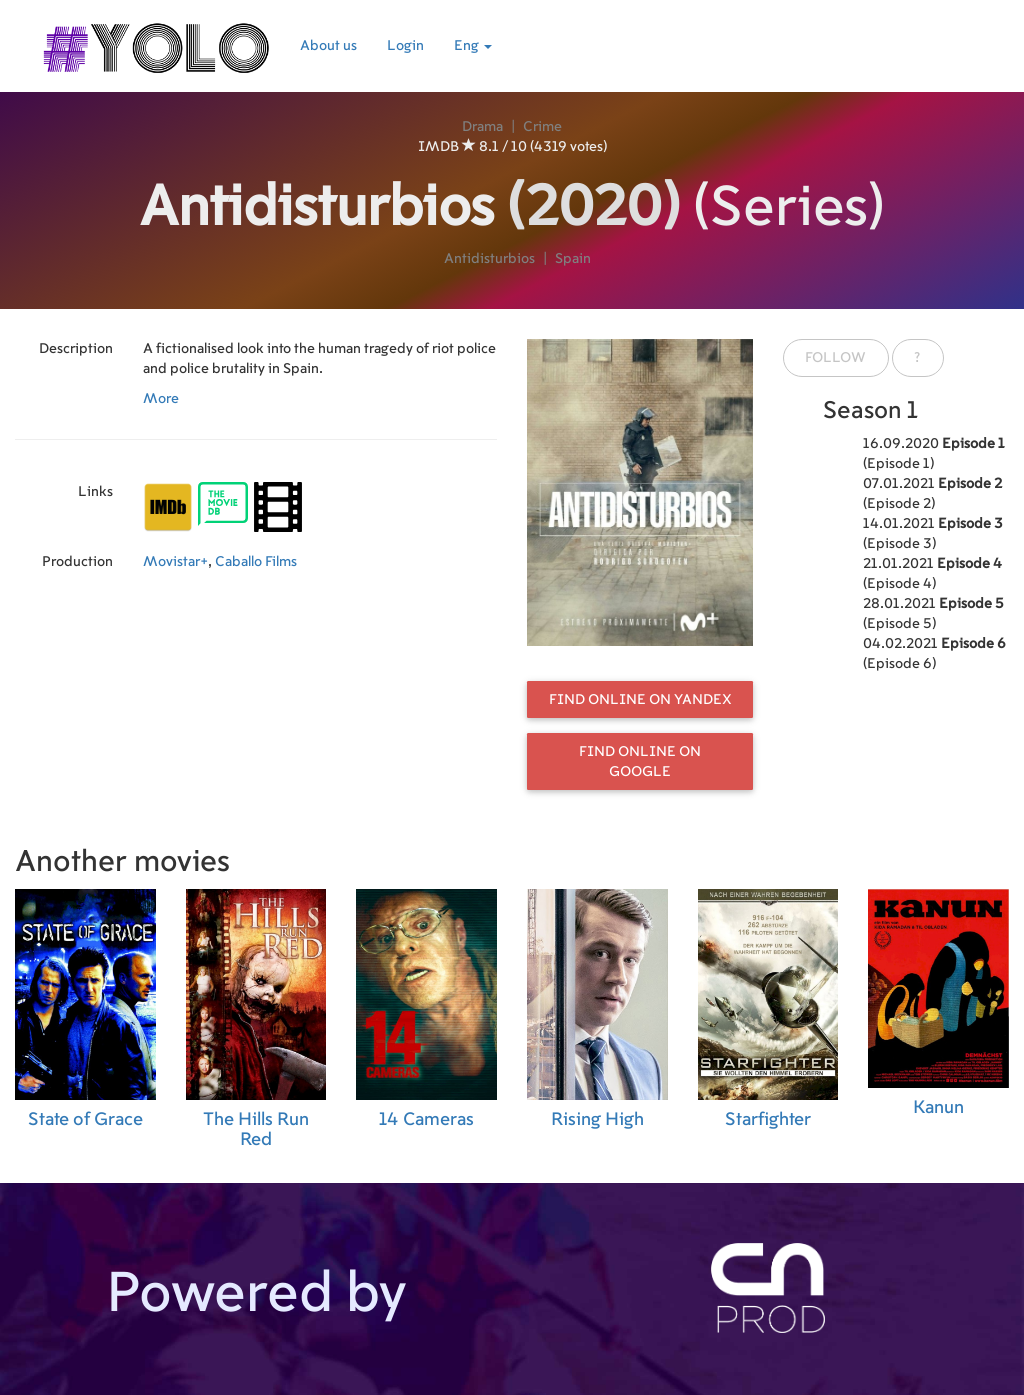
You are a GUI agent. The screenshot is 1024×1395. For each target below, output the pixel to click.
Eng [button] (473, 46)
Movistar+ (175, 562)
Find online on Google (640, 762)
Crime (542, 127)
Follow (835, 358)
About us (328, 46)
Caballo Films (256, 562)
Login (405, 46)
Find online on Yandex (640, 700)
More (161, 399)
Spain (573, 259)
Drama (482, 127)
